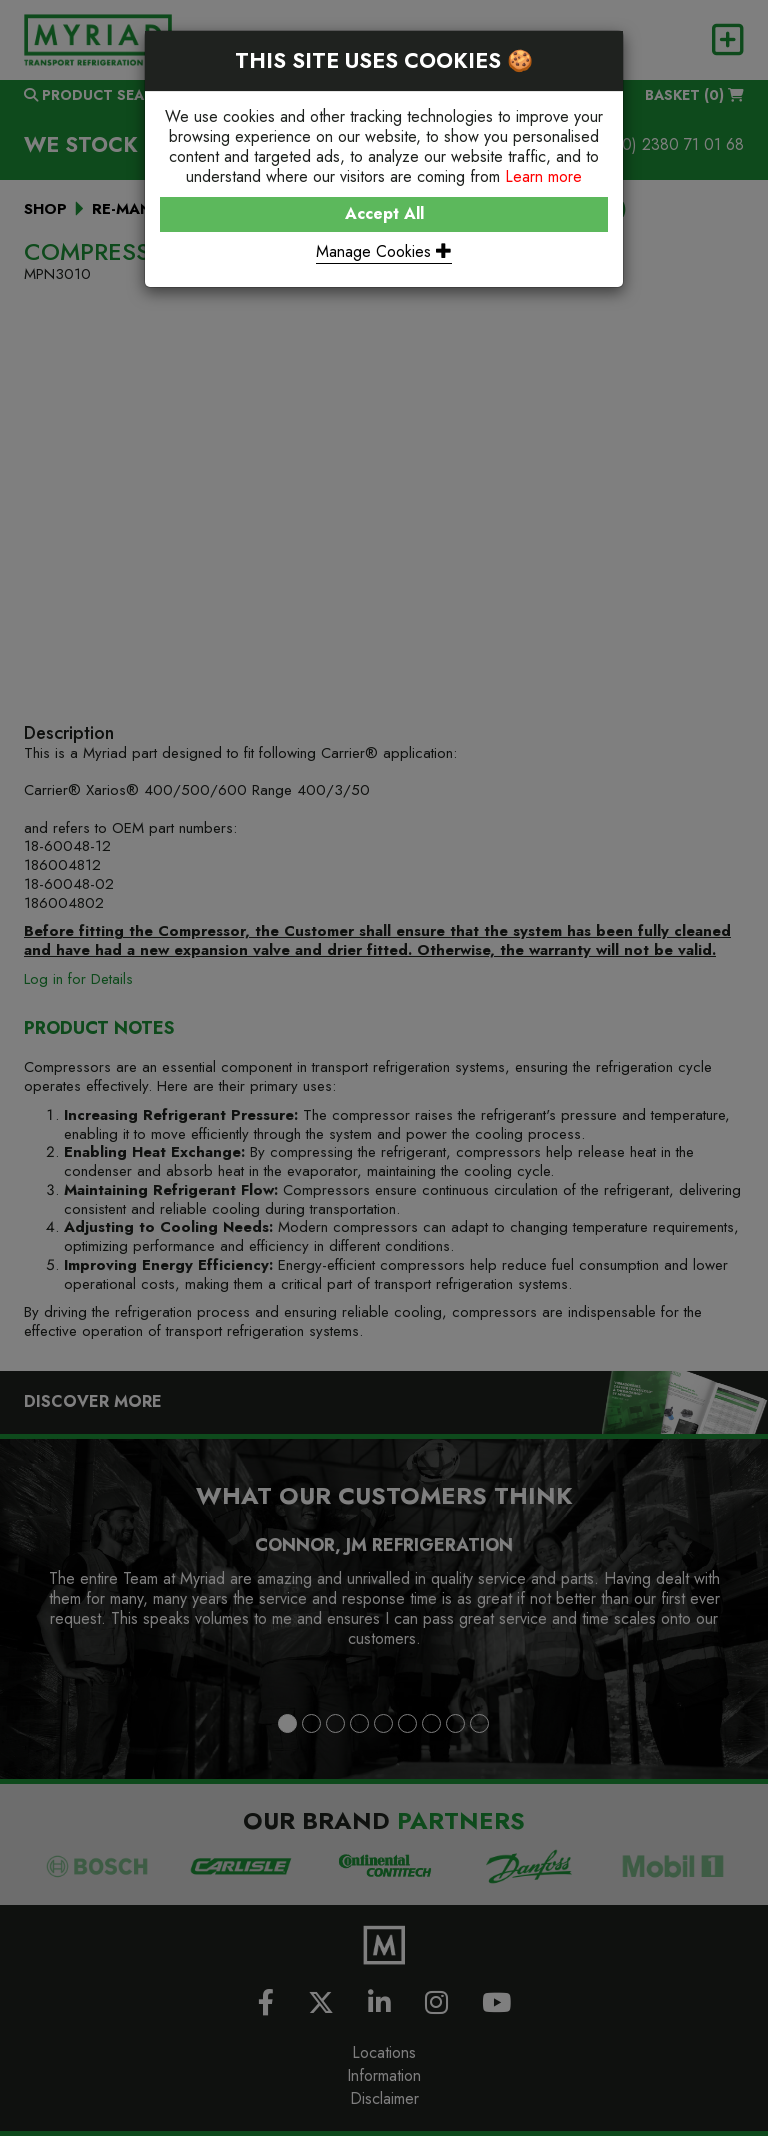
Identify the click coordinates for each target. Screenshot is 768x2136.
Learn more (543, 176)
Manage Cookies (384, 251)
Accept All (384, 213)
